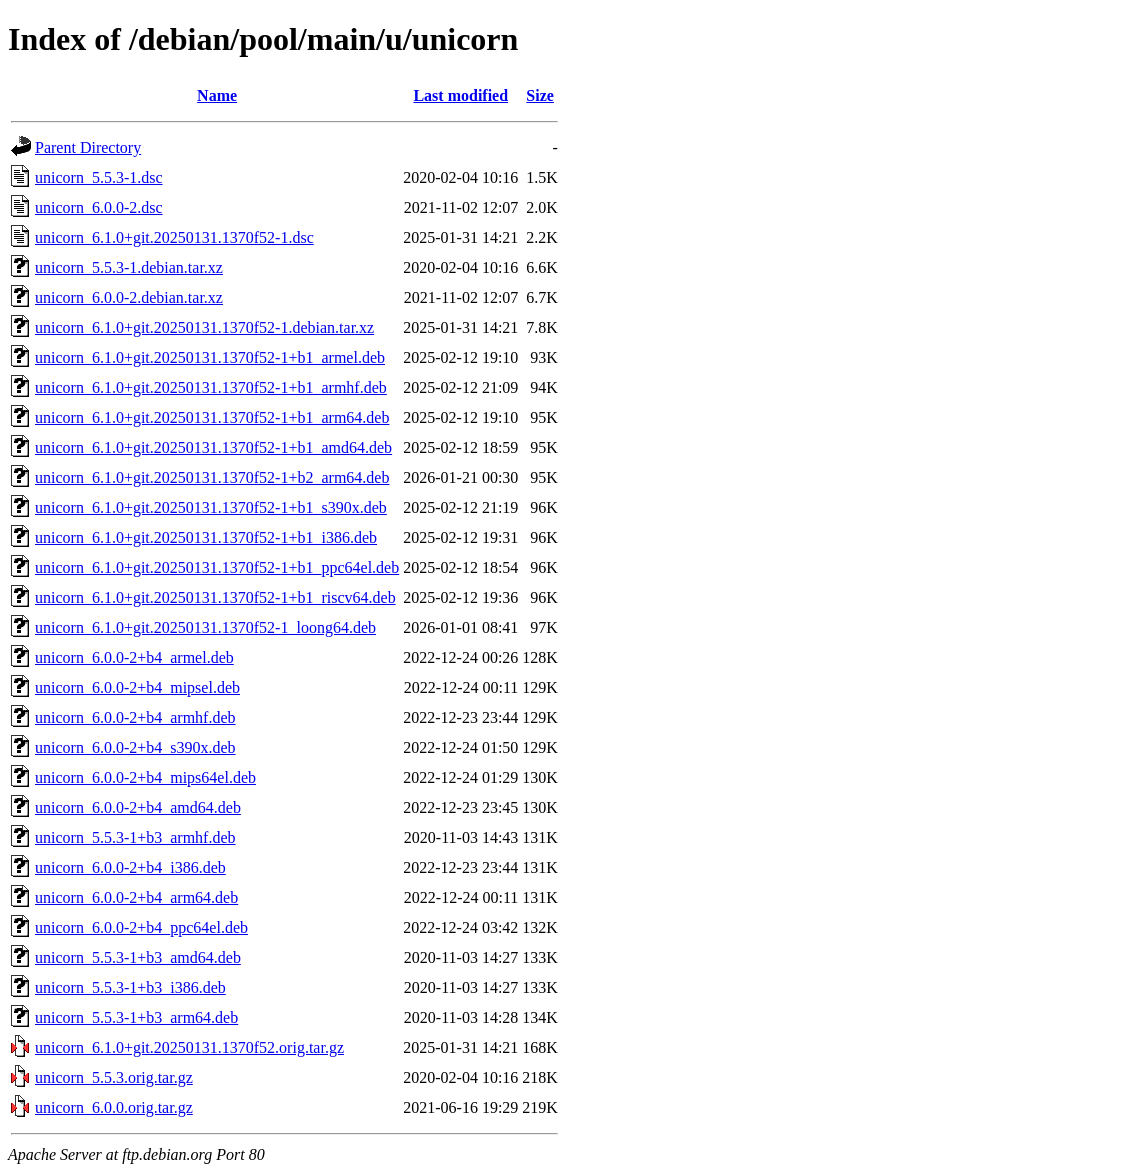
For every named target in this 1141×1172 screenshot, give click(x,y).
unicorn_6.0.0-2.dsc (99, 207)
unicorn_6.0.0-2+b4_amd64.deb (138, 807)
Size (540, 95)
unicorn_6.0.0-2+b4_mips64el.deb (145, 777)
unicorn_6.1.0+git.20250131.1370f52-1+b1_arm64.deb (212, 417)
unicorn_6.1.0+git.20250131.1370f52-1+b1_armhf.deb (211, 387)
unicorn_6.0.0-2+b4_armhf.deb (135, 717)
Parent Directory (88, 147)
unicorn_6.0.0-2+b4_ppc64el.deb (141, 927)
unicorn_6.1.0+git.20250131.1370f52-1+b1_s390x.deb (211, 507)
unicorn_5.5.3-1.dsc (99, 177)
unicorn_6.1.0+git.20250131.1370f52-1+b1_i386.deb (206, 537)
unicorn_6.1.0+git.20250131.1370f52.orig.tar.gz (189, 1047)
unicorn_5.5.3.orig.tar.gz (114, 1077)
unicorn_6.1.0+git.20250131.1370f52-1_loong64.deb (205, 627)
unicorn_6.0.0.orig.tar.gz (114, 1107)
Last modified (460, 95)
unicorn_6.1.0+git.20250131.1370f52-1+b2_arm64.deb (212, 477)
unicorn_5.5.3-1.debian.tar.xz (129, 267)
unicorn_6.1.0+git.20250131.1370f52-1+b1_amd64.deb (213, 447)
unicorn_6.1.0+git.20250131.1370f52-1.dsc (174, 237)
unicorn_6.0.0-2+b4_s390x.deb (135, 747)
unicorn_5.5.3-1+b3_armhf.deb (135, 837)
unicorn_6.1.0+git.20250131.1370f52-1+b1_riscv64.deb (215, 597)
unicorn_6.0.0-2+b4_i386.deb (130, 867)
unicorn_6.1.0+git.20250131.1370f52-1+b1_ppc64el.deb (217, 567)
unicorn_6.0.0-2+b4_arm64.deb (136, 897)
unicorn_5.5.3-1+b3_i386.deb (130, 987)
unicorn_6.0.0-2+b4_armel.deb (134, 657)
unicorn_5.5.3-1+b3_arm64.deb (136, 1017)
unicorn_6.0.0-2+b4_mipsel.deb (137, 687)
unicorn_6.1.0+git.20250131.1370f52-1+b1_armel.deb (210, 357)
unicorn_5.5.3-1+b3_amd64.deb (138, 957)
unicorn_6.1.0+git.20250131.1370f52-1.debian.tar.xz (204, 327)
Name (217, 95)
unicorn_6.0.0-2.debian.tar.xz (129, 297)
